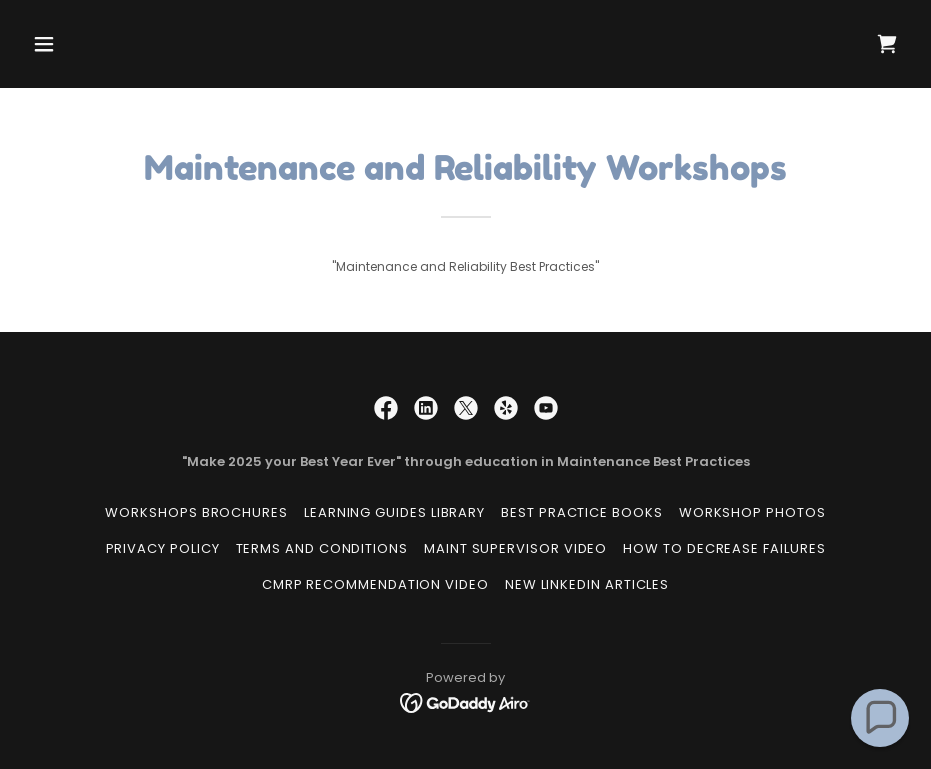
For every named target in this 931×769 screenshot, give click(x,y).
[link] (887, 44)
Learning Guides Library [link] (394, 512)
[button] (90, 44)
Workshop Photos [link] (752, 512)
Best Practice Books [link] (582, 512)
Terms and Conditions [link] (322, 548)
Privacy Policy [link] (163, 548)
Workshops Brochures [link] (196, 512)
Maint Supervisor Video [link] (515, 548)
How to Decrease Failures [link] (724, 548)
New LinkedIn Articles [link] (587, 584)
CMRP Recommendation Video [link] (375, 584)
